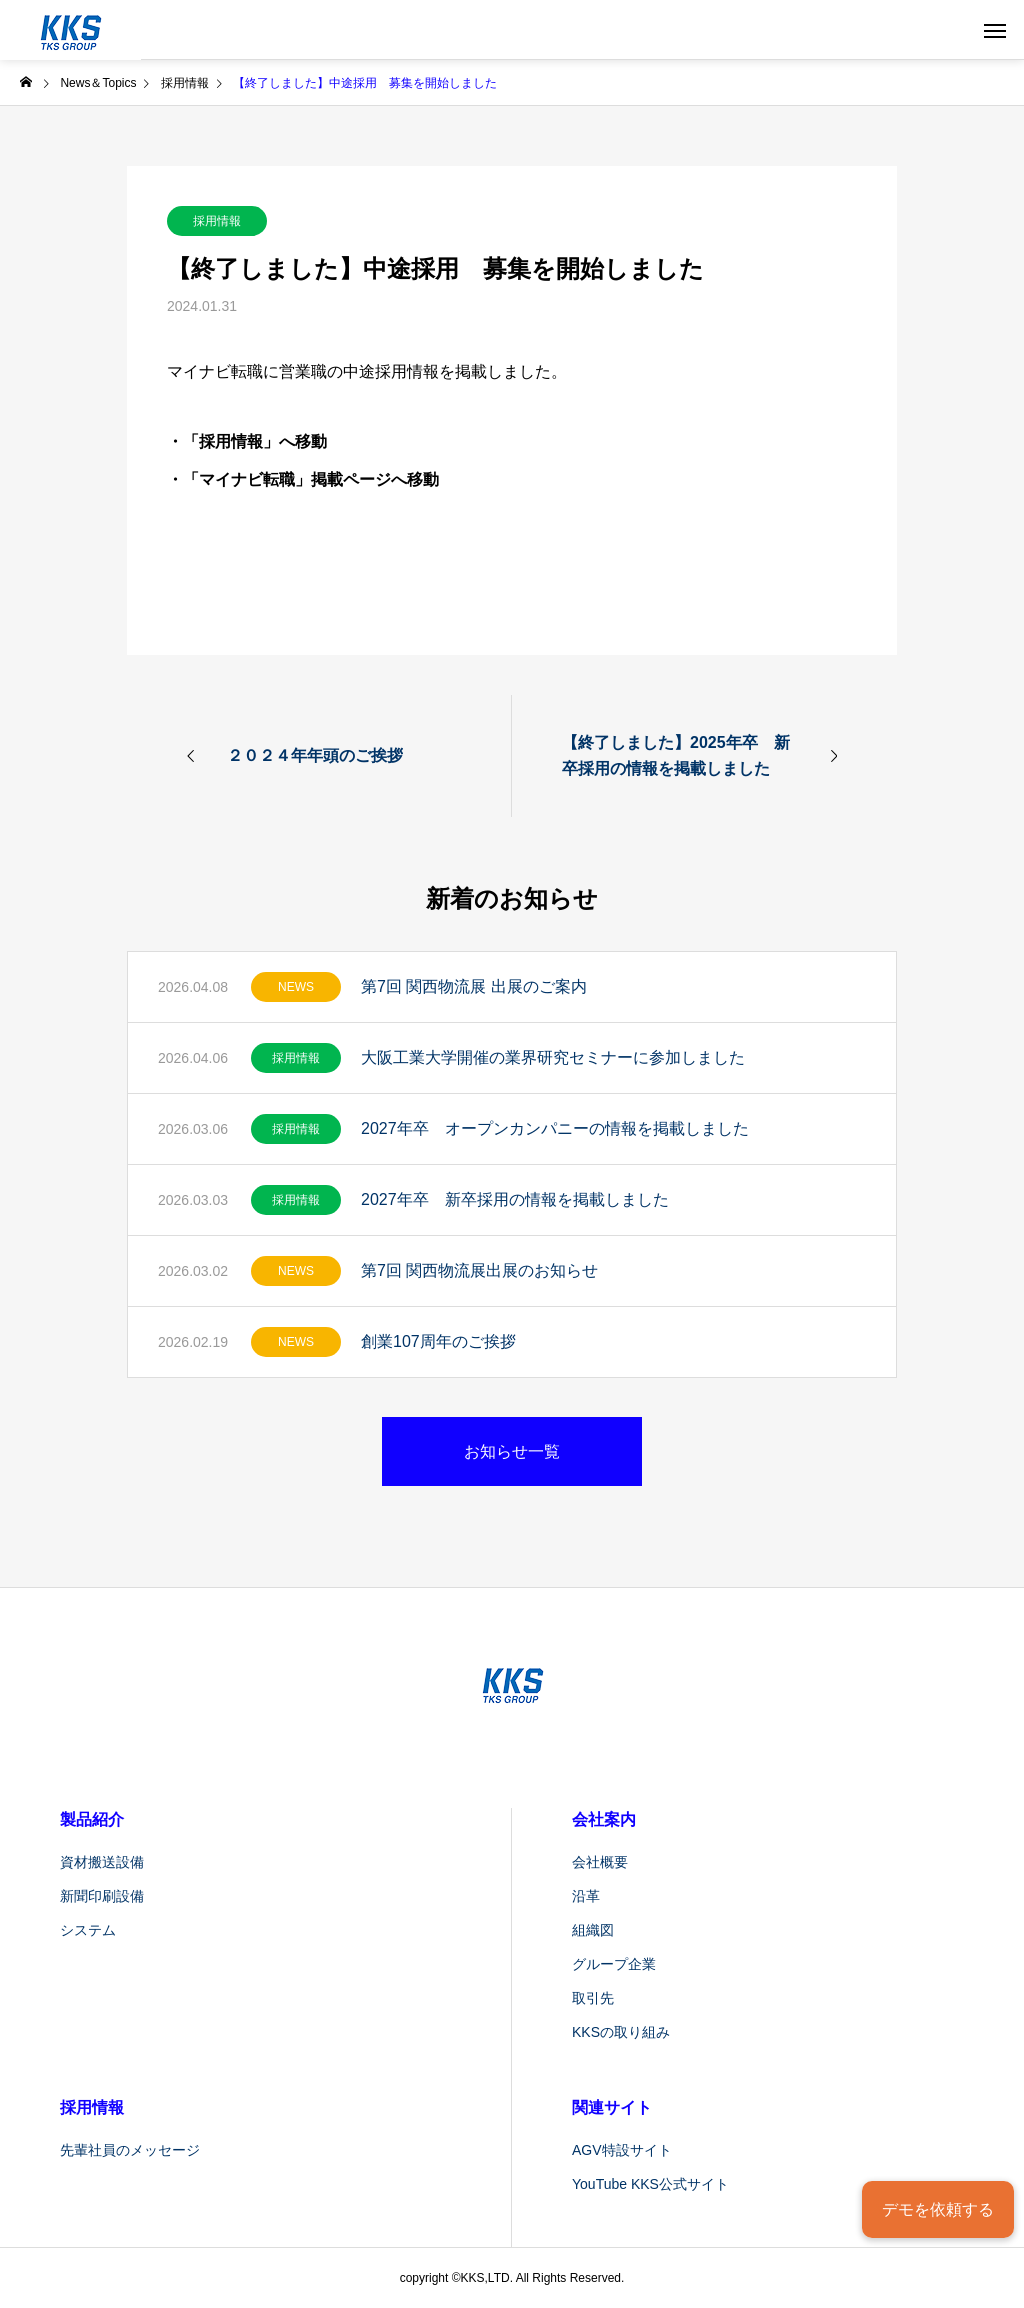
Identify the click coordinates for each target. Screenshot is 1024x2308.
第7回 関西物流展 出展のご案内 (474, 986)
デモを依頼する (938, 2209)
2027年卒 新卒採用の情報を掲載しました (515, 1199)
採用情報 (217, 221)
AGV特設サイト (622, 2150)
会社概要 (600, 1862)
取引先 (593, 1998)
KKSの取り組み (621, 2032)
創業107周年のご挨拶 (438, 1341)
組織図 (593, 1930)
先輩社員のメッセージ (130, 2150)
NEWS (296, 987)
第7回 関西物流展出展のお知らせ (479, 1270)
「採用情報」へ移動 (255, 441)
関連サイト (612, 2107)
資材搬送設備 (102, 1862)
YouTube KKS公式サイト (650, 2184)
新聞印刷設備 (102, 1896)
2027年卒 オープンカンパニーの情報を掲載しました (555, 1128)
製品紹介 (92, 1819)
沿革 (586, 1896)
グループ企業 (614, 1964)
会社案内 (604, 1819)
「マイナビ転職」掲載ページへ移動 (311, 479)
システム (88, 1930)
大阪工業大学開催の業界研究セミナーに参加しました (553, 1057)
